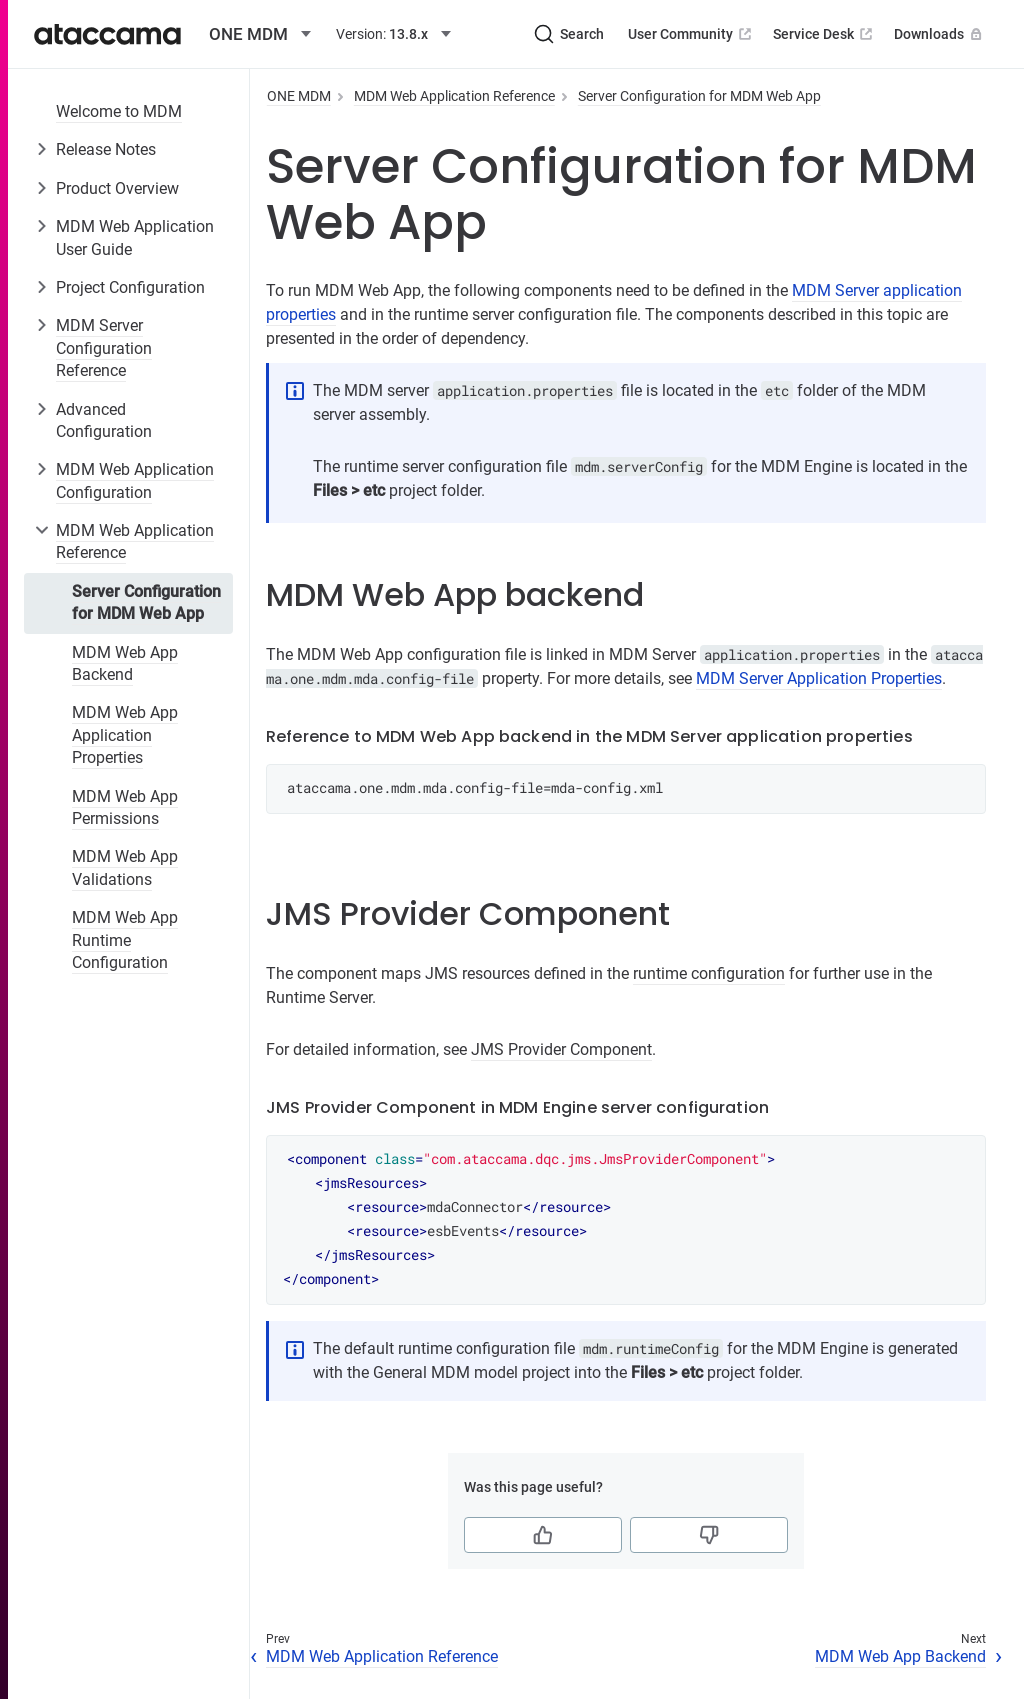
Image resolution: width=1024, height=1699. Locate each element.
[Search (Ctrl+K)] (569, 34)
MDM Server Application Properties (819, 678)
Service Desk (824, 34)
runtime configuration (709, 973)
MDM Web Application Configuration (135, 480)
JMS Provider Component (561, 1049)
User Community (691, 34)
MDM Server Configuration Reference (104, 348)
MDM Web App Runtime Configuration (125, 940)
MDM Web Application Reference (135, 541)
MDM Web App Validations (125, 867)
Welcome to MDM (119, 111)
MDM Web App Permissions (125, 807)
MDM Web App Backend (125, 663)
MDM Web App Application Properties (125, 735)
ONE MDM (299, 96)
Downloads (940, 34)
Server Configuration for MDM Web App (146, 602)
